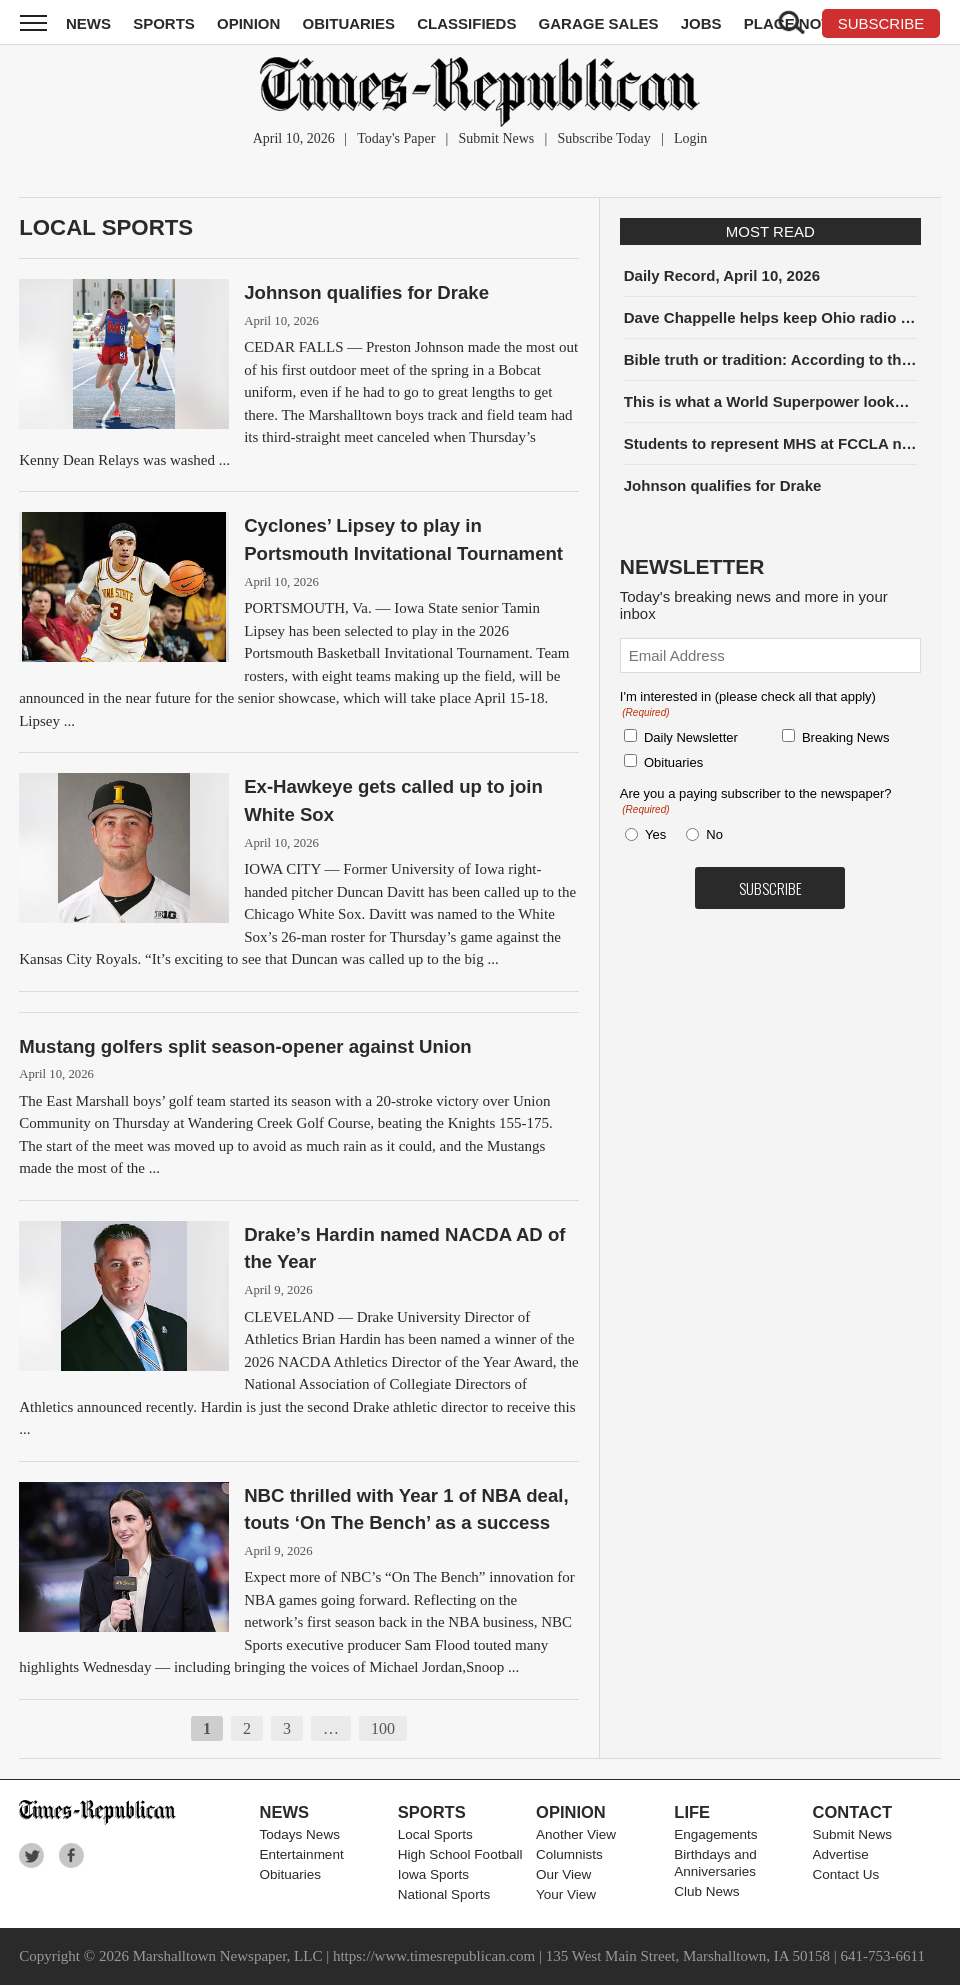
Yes (652, 834)
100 (383, 1728)
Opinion (248, 23)
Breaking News (845, 737)
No (714, 834)
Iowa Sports (433, 1874)
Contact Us (846, 1874)
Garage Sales (599, 23)
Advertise (841, 1854)
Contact (852, 1812)
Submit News (496, 138)
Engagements (715, 1834)
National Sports (444, 1894)
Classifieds (466, 23)
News (88, 23)
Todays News (300, 1834)
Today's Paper (396, 138)
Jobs (701, 23)
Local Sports (106, 227)
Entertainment (302, 1854)
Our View (563, 1874)
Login (690, 138)
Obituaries (349, 23)
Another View (576, 1834)
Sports (164, 23)
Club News (706, 1891)
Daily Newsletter (691, 737)
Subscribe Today (603, 138)
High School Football (460, 1854)
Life (692, 1812)
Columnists (569, 1854)
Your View (566, 1894)
